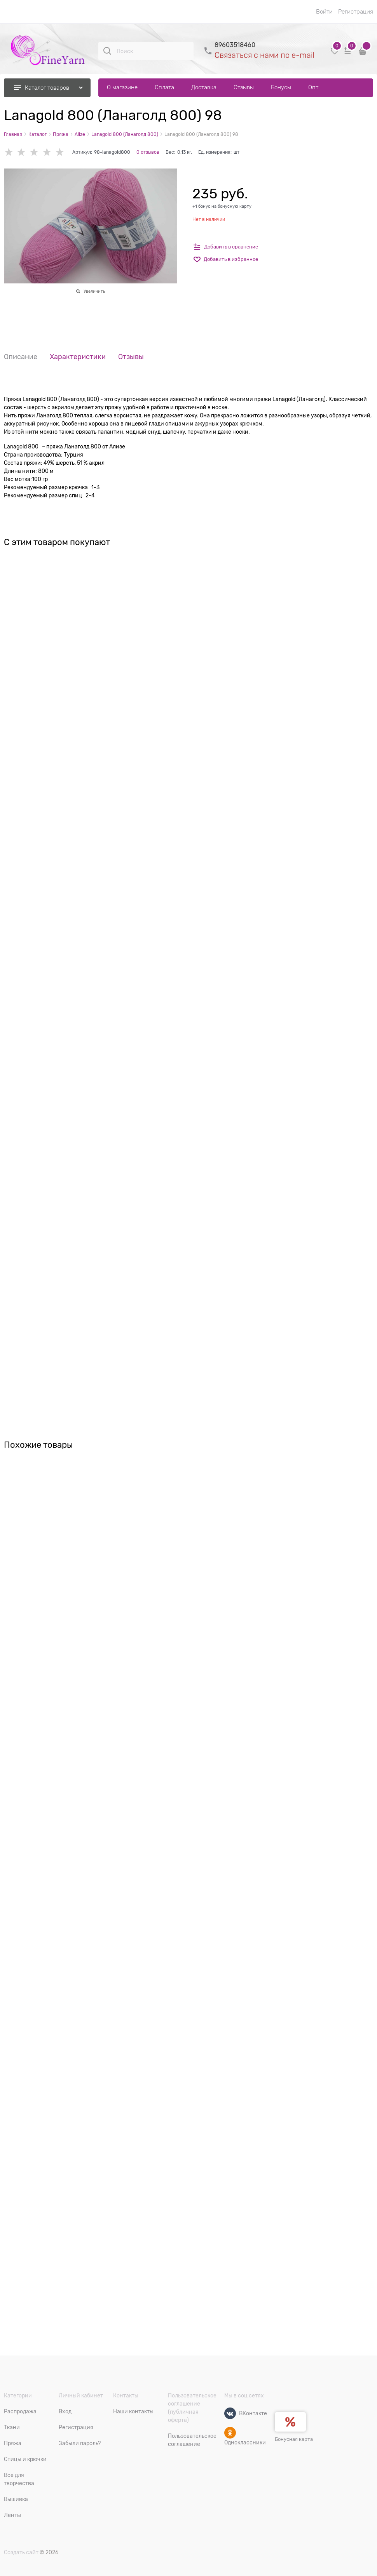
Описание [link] (20, 357)
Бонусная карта (294, 2439)
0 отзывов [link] (147, 152)
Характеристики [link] (78, 357)
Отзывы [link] (131, 357)
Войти (324, 12)
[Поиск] (107, 51)
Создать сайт (21, 2552)
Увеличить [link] (94, 291)
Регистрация (355, 12)
